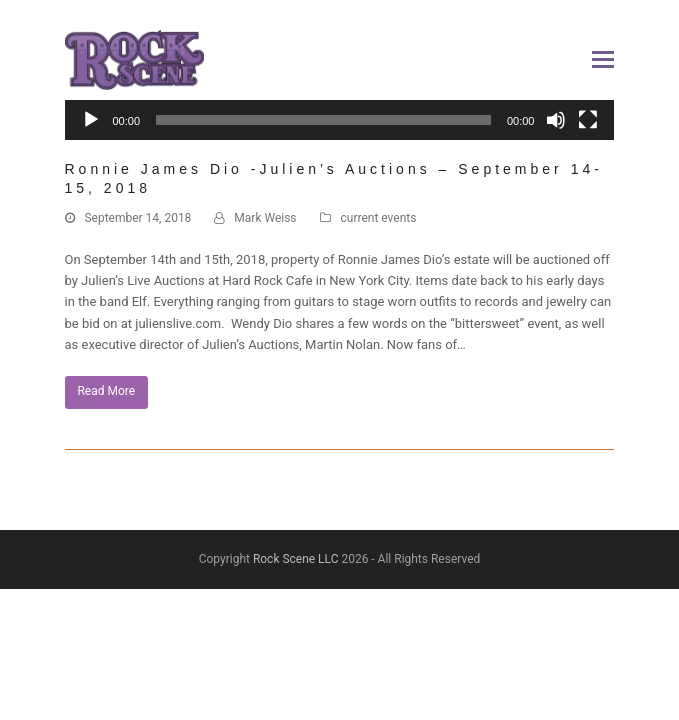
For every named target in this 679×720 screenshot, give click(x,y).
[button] (603, 60)
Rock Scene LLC (296, 559)
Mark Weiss (265, 218)
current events (379, 218)
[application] (340, 130)
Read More (106, 391)
